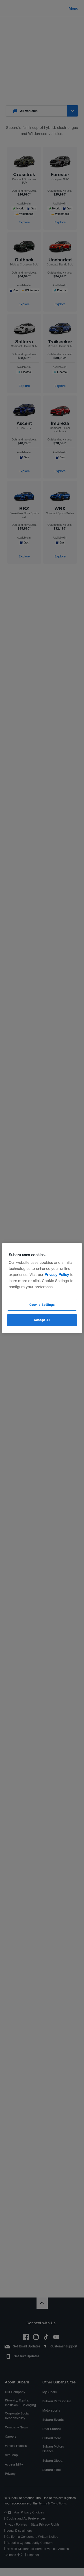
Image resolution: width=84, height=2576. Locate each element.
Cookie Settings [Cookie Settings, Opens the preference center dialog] (42, 1305)
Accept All (42, 1320)
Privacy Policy (57, 1274)
